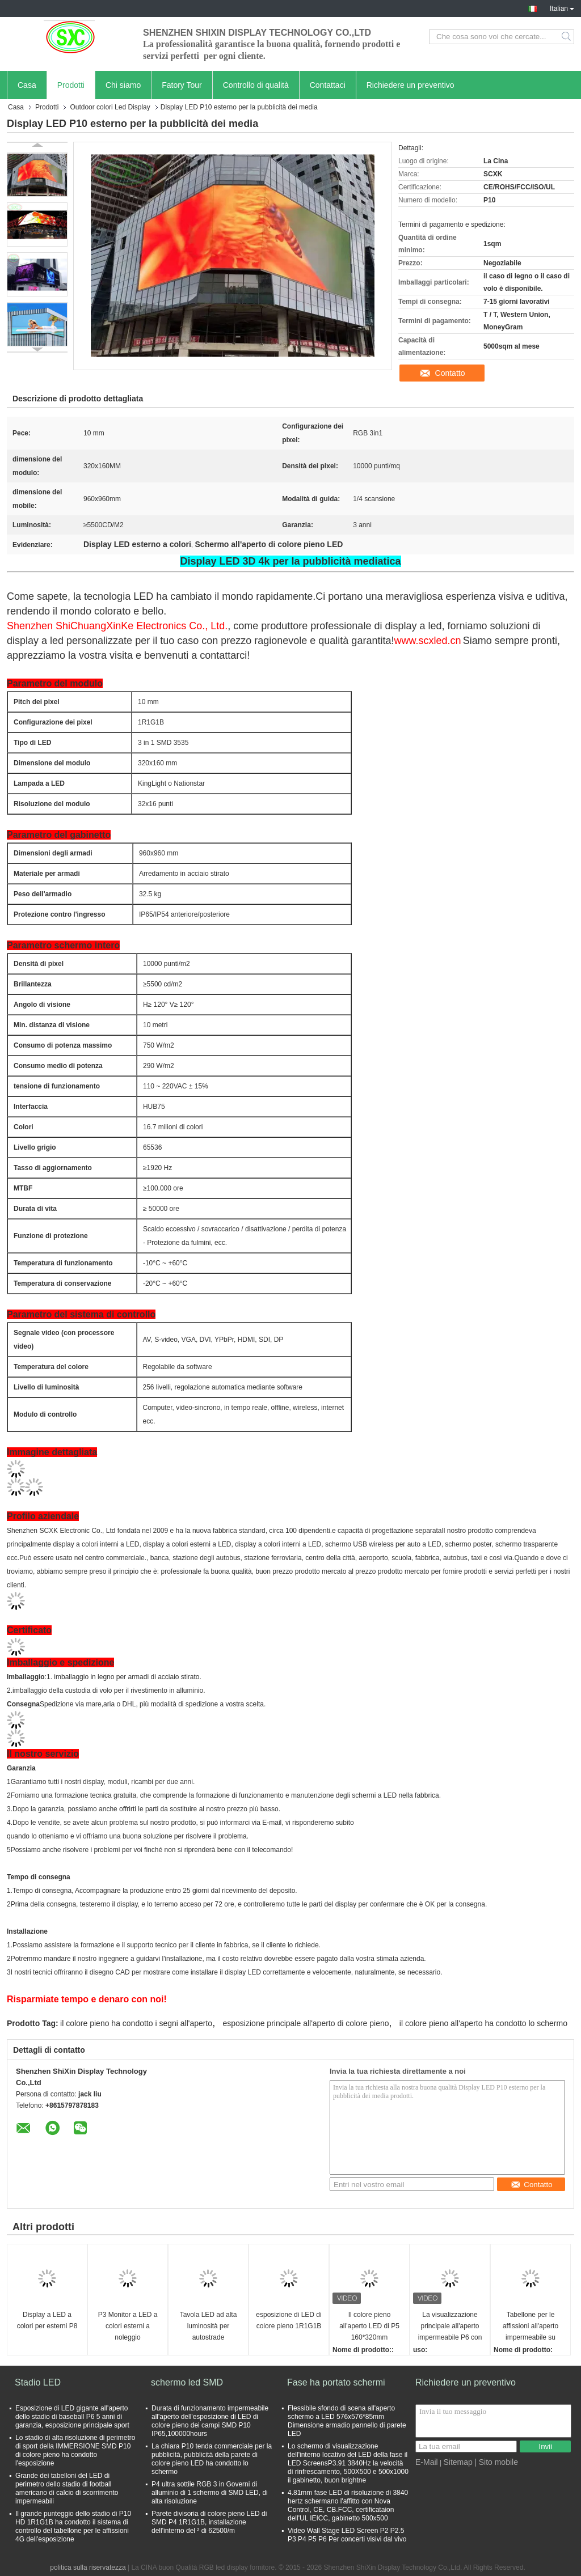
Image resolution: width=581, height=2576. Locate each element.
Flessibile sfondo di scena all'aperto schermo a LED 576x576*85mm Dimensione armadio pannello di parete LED (347, 2421)
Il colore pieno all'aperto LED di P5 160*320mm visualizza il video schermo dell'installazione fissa (369, 2327)
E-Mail (426, 2462)
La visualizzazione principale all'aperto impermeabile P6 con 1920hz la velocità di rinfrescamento (450, 2327)
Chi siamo (123, 85)
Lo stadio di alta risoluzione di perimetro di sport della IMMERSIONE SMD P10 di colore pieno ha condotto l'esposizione (75, 2450)
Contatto (450, 373)
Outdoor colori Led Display (110, 107)
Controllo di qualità (256, 85)
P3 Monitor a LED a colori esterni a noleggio (128, 2326)
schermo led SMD (187, 2382)
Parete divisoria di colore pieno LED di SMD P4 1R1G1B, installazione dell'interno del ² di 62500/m (209, 2522)
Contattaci (328, 85)
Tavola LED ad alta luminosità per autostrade (208, 2326)
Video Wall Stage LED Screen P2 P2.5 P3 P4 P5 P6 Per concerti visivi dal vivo (347, 2535)
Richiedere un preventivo (410, 85)
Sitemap (457, 2462)
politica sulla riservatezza (87, 2567)
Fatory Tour (182, 85)
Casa (27, 85)
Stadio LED (38, 2382)
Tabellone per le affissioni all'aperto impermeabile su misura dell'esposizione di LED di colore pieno (531, 2327)
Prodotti (71, 85)
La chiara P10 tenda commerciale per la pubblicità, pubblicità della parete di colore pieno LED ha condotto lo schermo (211, 2459)
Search (567, 36)
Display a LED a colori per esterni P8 (47, 2320)
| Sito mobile (496, 2462)
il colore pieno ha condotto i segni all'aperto (136, 2023)
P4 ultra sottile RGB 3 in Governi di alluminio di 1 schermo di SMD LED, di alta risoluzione (209, 2492)
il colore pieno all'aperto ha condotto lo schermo (483, 2023)
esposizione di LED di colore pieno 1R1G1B (288, 2320)
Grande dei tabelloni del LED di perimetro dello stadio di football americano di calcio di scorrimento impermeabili (66, 2488)
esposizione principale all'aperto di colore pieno (306, 2023)
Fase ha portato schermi (336, 2382)
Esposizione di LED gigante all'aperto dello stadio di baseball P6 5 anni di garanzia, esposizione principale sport (72, 2416)
